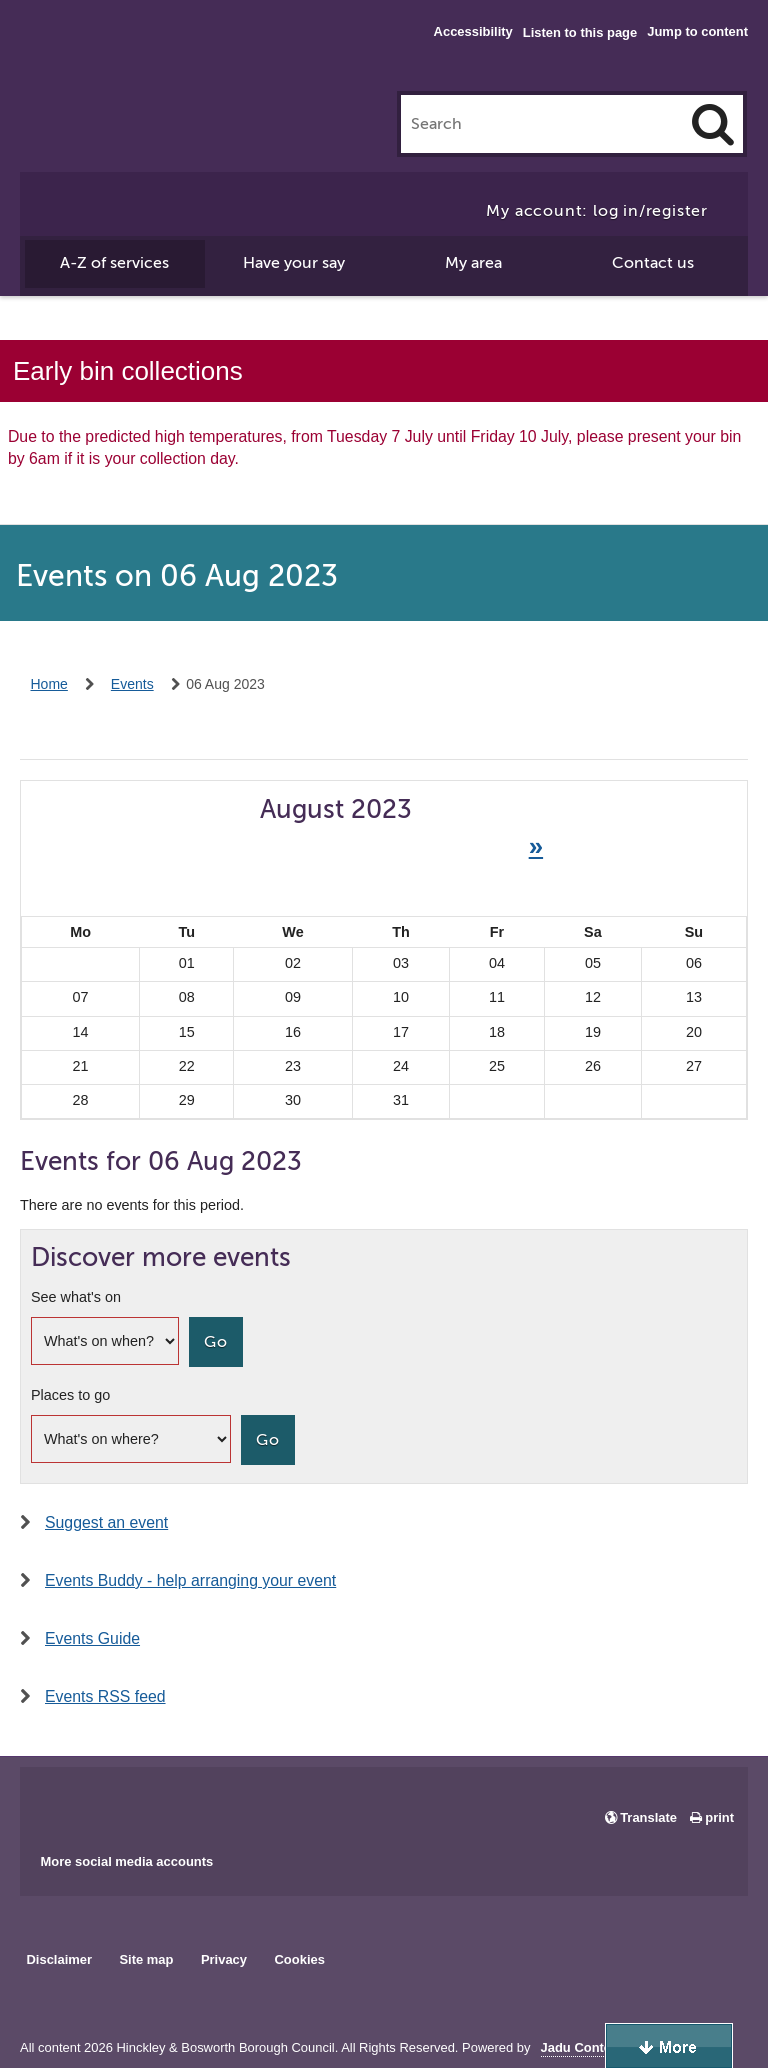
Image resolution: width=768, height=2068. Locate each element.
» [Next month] (536, 846)
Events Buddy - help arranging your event (190, 1580)
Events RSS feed (105, 1696)
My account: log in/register (597, 211)
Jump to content (697, 31)
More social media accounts (126, 1861)
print (719, 1817)
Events (132, 684)
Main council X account (118, 1803)
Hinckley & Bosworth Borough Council (102, 55)
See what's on (76, 1297)
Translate (648, 1817)
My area (473, 263)
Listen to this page (580, 32)
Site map (146, 1959)
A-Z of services (114, 263)
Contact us (653, 263)
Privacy (224, 1959)
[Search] (713, 124)
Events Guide (92, 1638)
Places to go (70, 1395)
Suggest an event (106, 1522)
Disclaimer (59, 1959)
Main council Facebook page (56, 1803)
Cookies (300, 1959)
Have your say (294, 263)
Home (49, 684)
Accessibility (473, 31)
